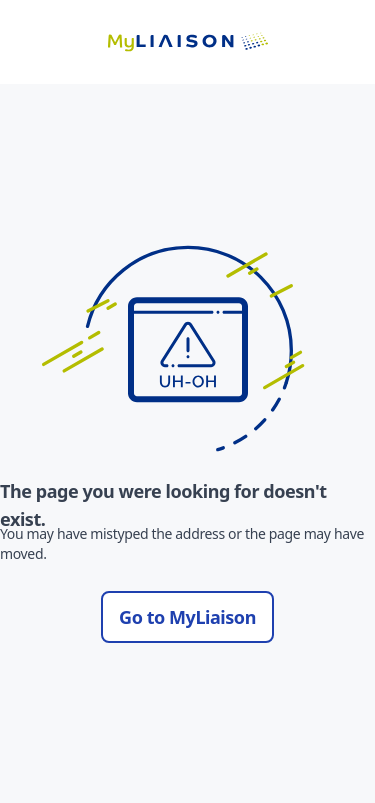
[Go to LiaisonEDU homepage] (188, 42)
